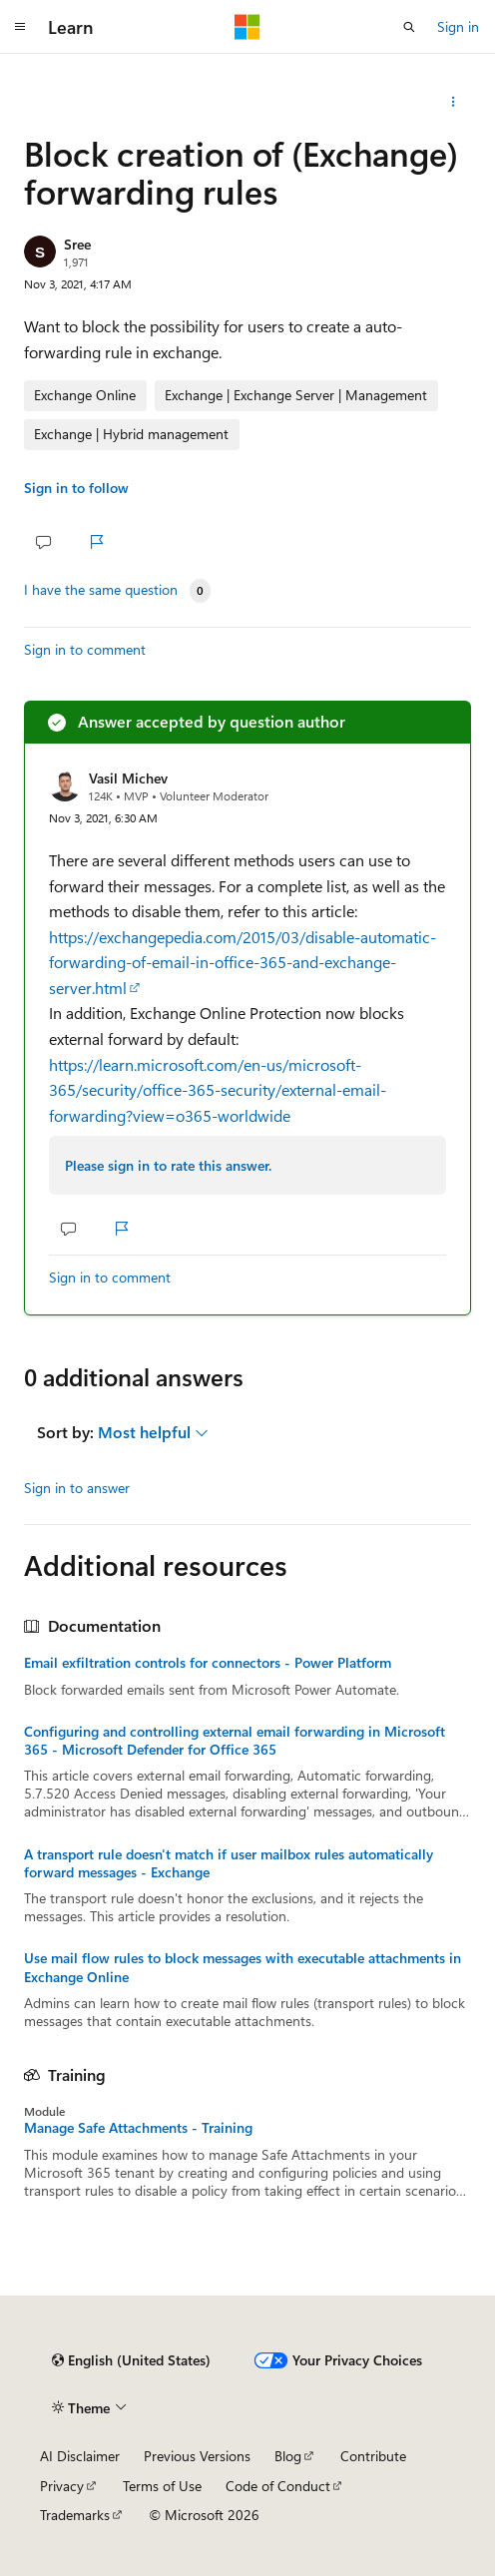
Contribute (373, 2455)
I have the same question (101, 590)
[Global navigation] (20, 27)
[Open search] (409, 27)
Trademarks (75, 2514)
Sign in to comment (85, 649)
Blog (287, 2455)
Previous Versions (197, 2455)
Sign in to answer (77, 1487)
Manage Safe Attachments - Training (138, 2128)
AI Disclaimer (80, 2455)
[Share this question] (453, 102)
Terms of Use (162, 2485)
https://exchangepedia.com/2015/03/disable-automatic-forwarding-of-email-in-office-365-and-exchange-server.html (242, 962)
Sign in (458, 26)
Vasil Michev (128, 778)
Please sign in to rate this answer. (168, 1165)
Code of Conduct (278, 2485)
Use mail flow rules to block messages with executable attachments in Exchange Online (242, 1967)
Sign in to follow (76, 487)
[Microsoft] (247, 27)
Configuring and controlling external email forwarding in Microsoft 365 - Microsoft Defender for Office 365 (234, 1741)
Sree (77, 244)
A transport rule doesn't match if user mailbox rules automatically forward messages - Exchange (228, 1863)
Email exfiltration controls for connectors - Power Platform (207, 1663)
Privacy (62, 2485)
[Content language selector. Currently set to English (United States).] (131, 2360)
